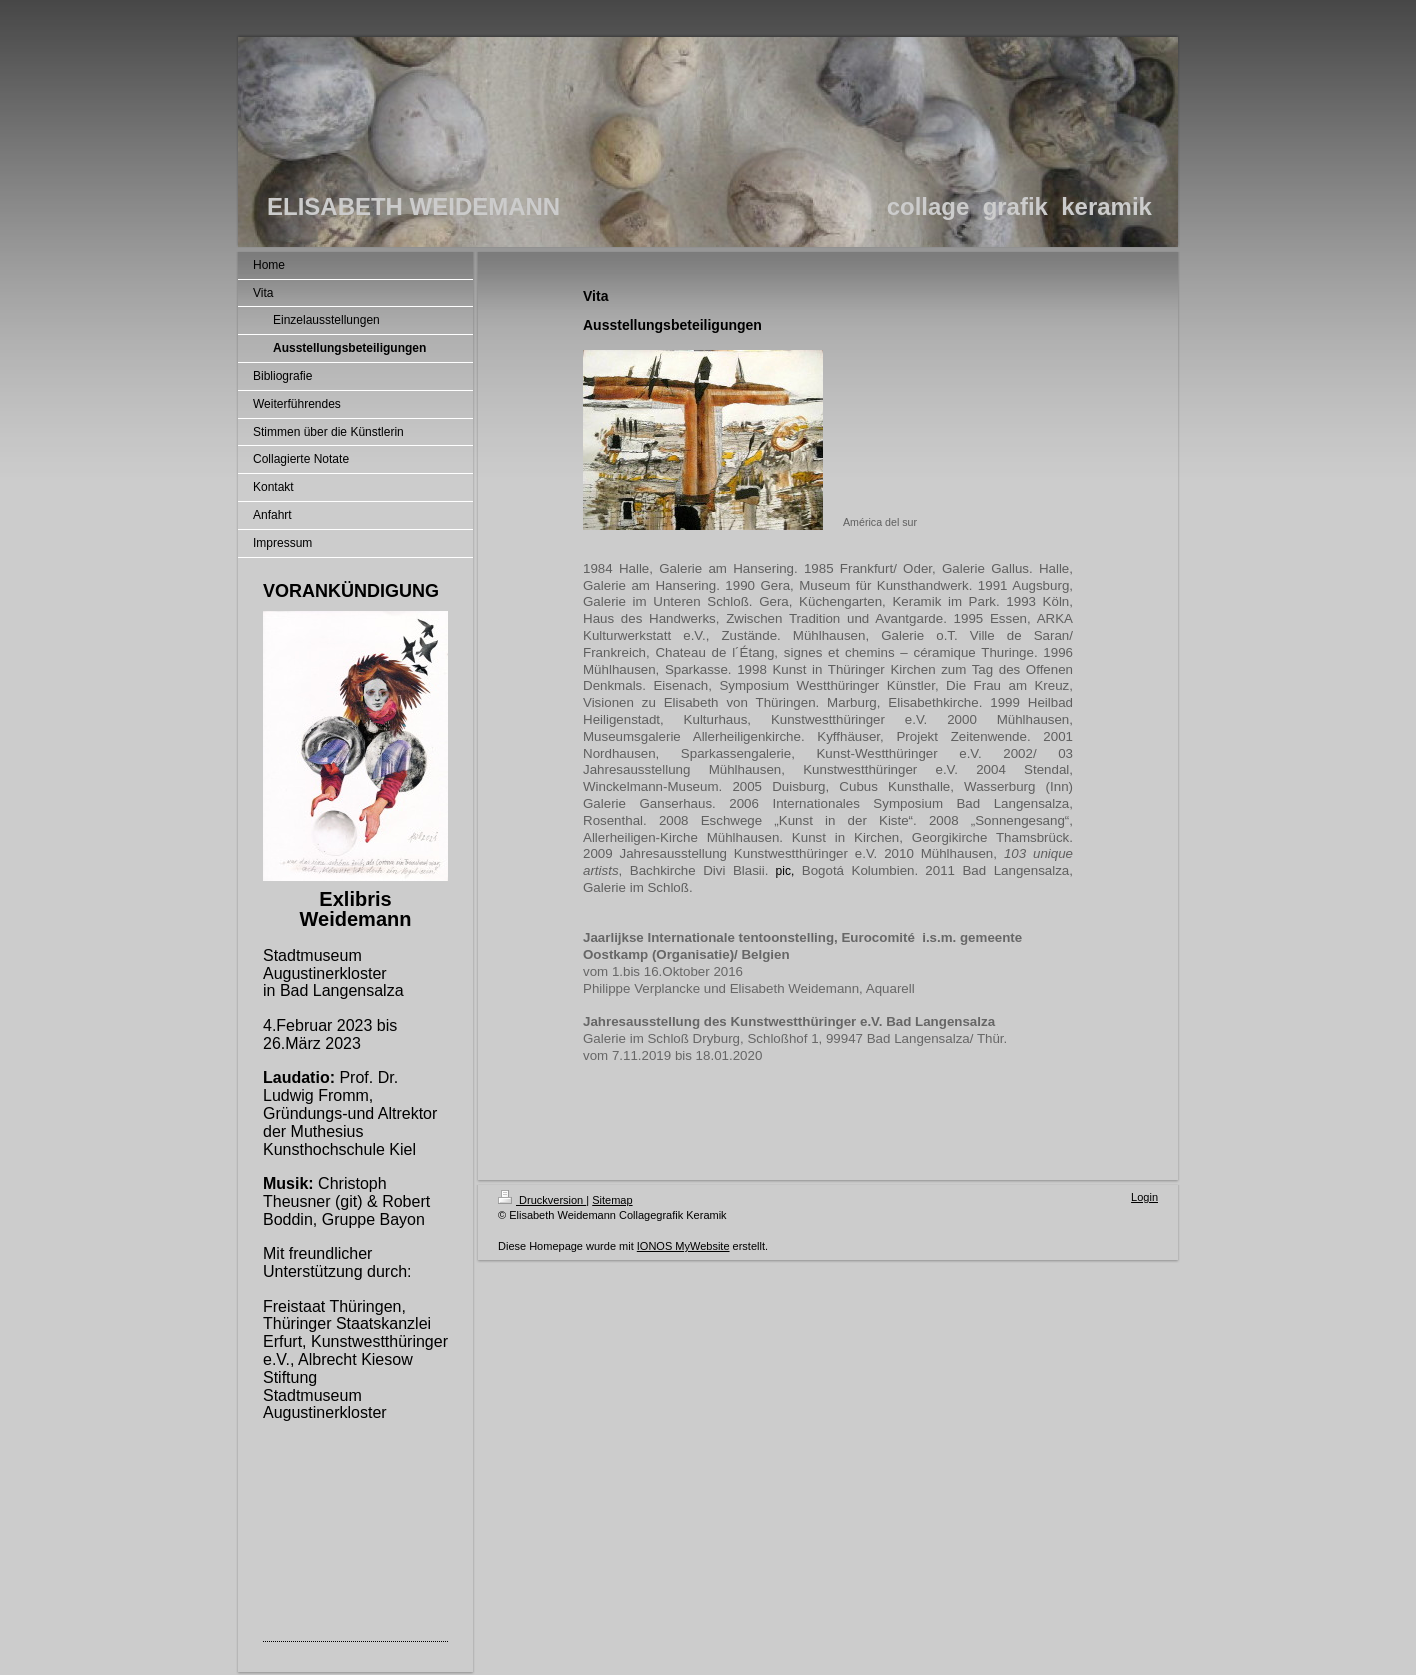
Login (1144, 1197)
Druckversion (542, 1200)
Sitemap (612, 1200)
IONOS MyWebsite (683, 1246)
